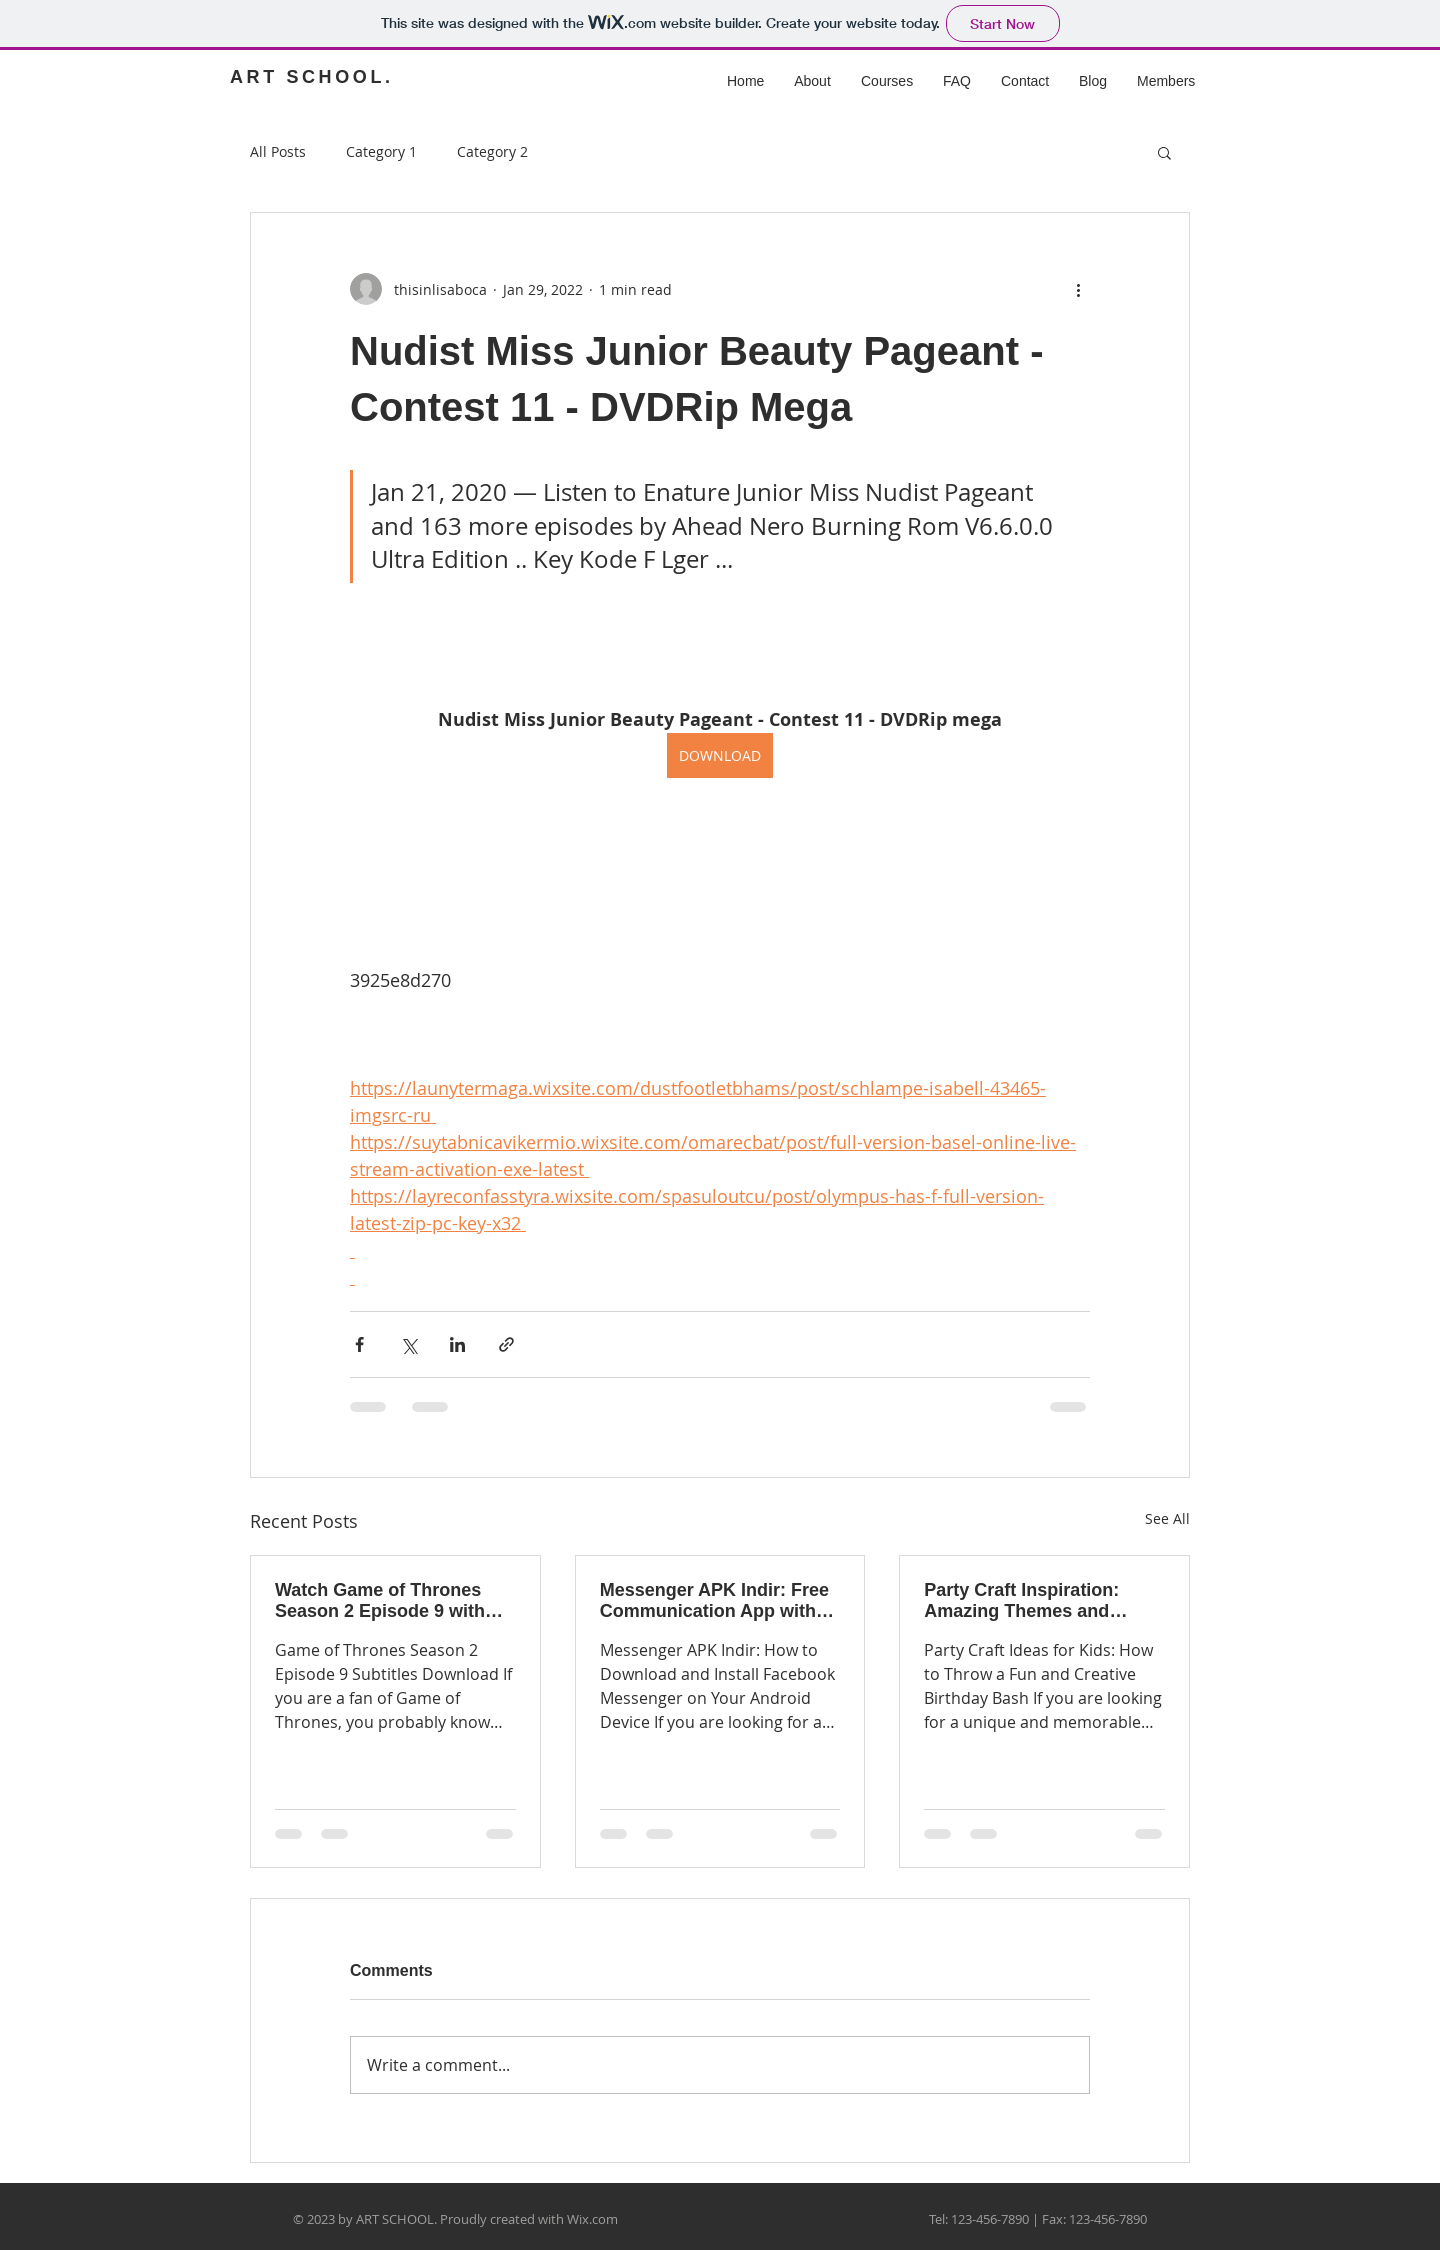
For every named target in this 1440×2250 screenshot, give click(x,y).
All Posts (278, 151)
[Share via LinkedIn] (457, 1344)
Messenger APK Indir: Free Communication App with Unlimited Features (714, 1601)
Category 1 (381, 151)
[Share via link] (506, 1344)
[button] (1164, 152)
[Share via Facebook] (359, 1344)
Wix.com (592, 2219)
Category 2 (492, 151)
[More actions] (1078, 289)
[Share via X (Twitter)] (408, 1344)
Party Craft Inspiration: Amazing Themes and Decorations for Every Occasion (1021, 1601)
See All (1167, 1518)
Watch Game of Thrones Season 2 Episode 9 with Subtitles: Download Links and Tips (387, 1601)
